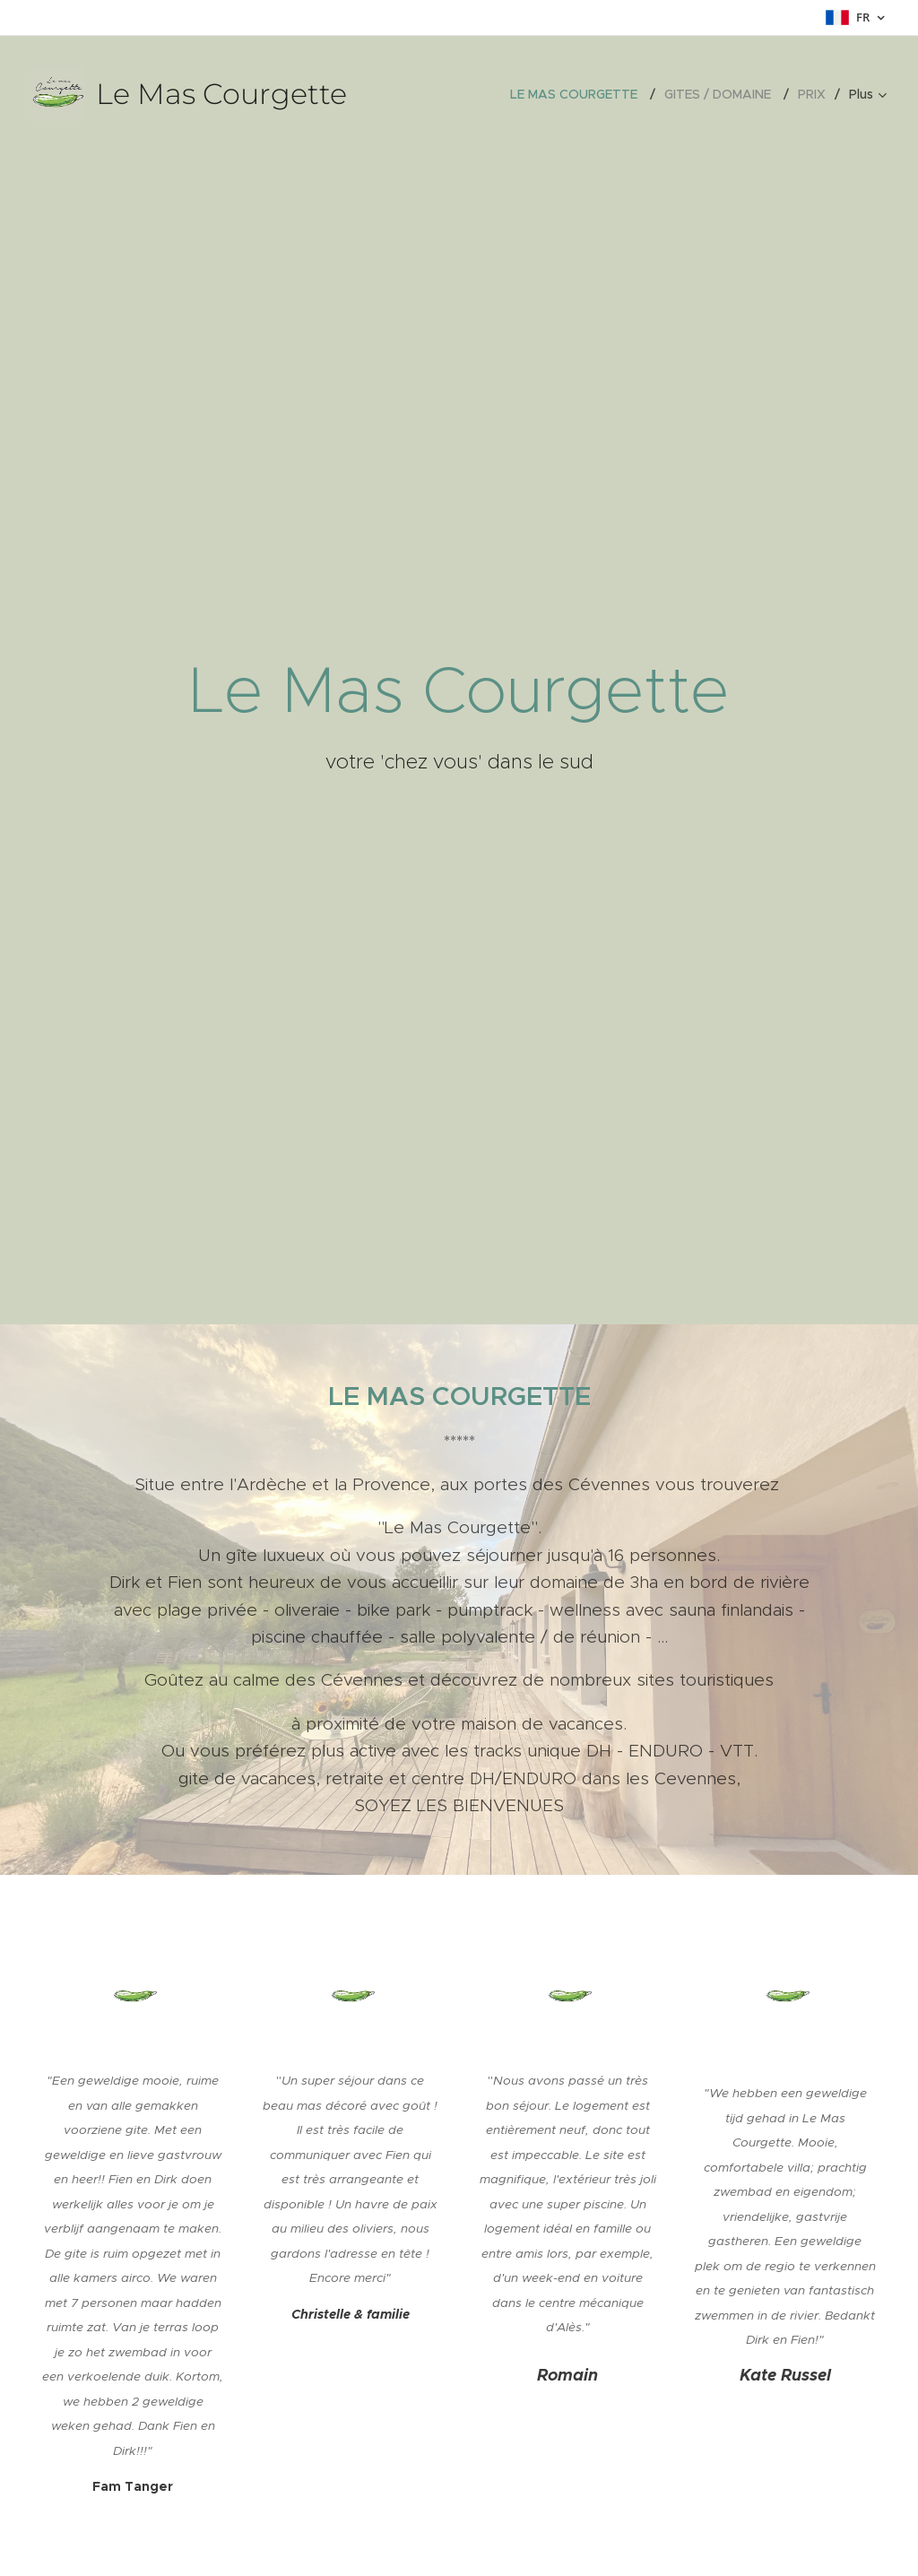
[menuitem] (580, 94)
